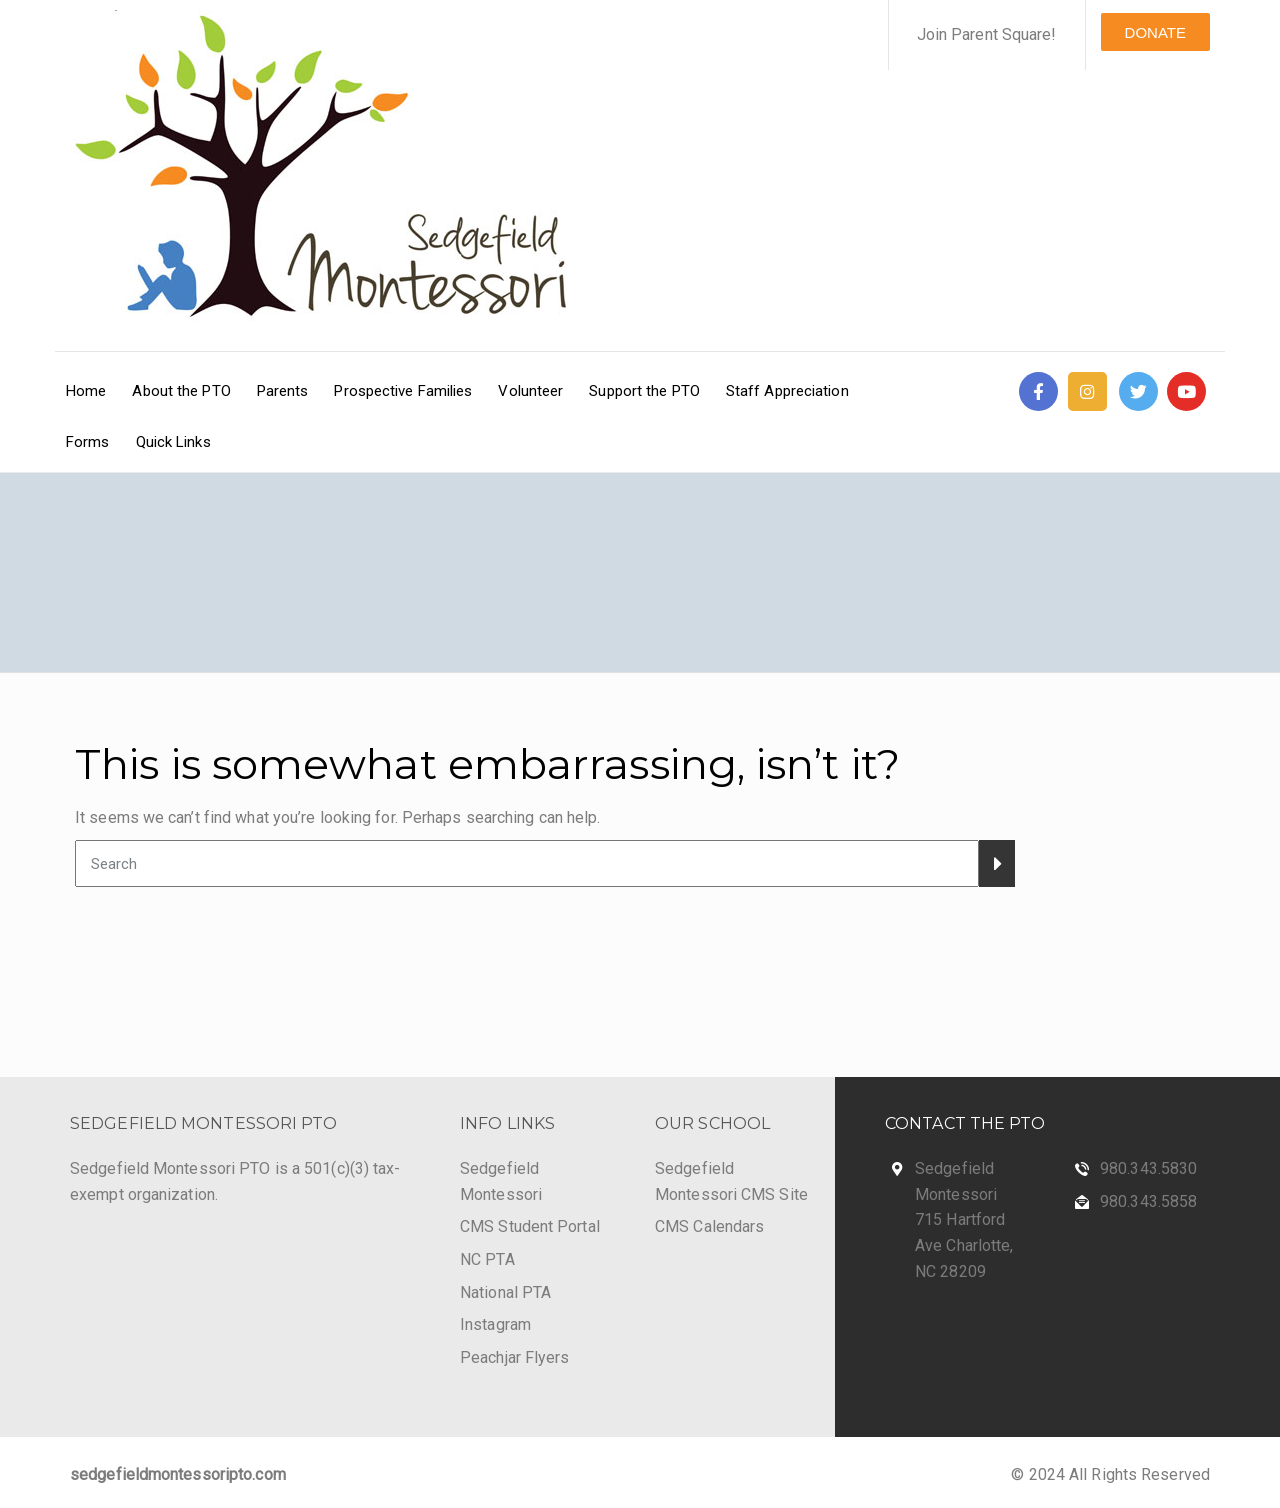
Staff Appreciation (787, 391)
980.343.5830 (1148, 1168)
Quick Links (173, 442)
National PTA (505, 1292)
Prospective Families (403, 391)
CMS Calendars (709, 1226)
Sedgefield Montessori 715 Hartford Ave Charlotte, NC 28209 (964, 1219)
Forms (88, 442)
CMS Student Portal (530, 1226)
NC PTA (487, 1259)
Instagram (495, 1324)
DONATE (1155, 32)
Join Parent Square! (987, 34)
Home (86, 391)
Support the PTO (644, 391)
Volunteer (530, 391)
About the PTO (181, 391)
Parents (283, 391)
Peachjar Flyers (515, 1357)
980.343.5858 (1148, 1201)
